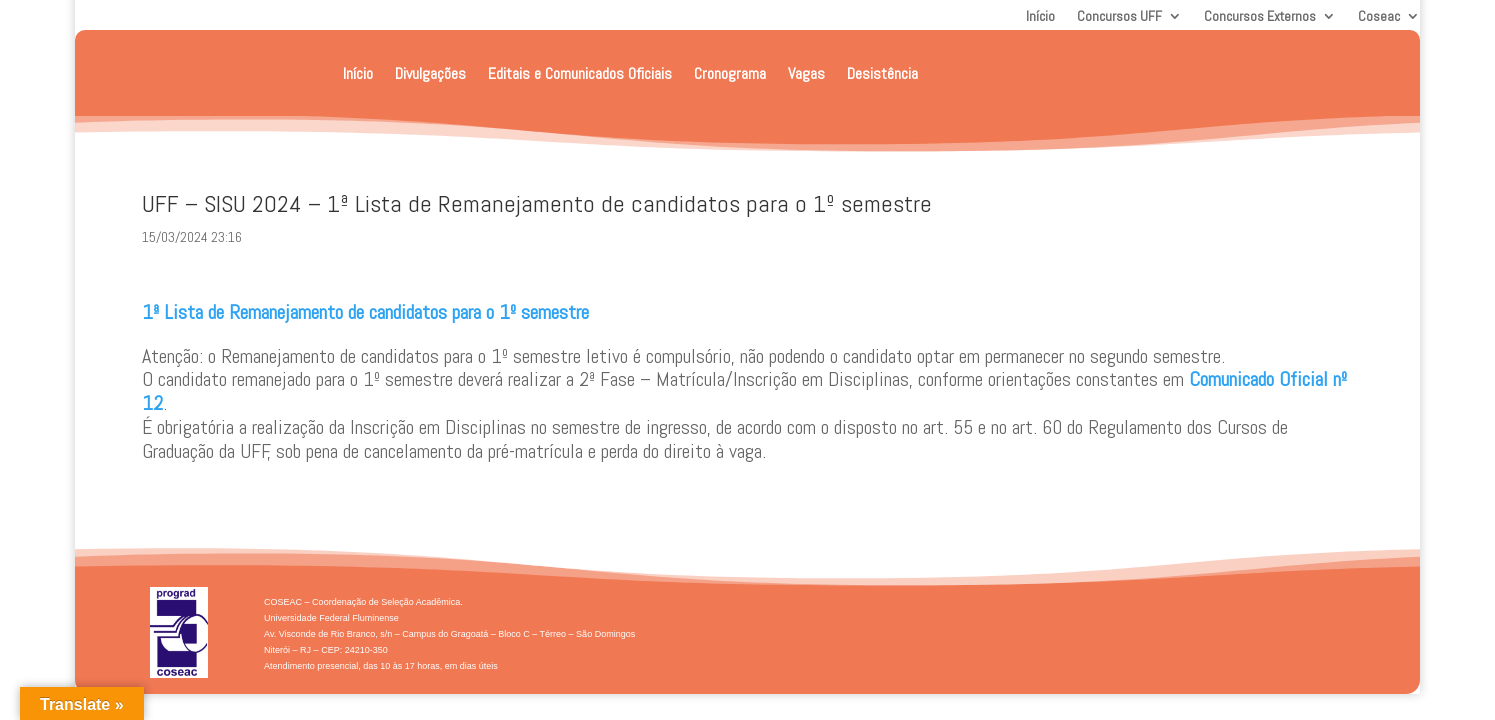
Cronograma (730, 73)
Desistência (882, 73)
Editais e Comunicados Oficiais (580, 73)
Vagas (806, 73)
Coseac (1379, 17)
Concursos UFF (1119, 17)
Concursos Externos (1260, 17)
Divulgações (430, 73)
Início (1040, 17)
